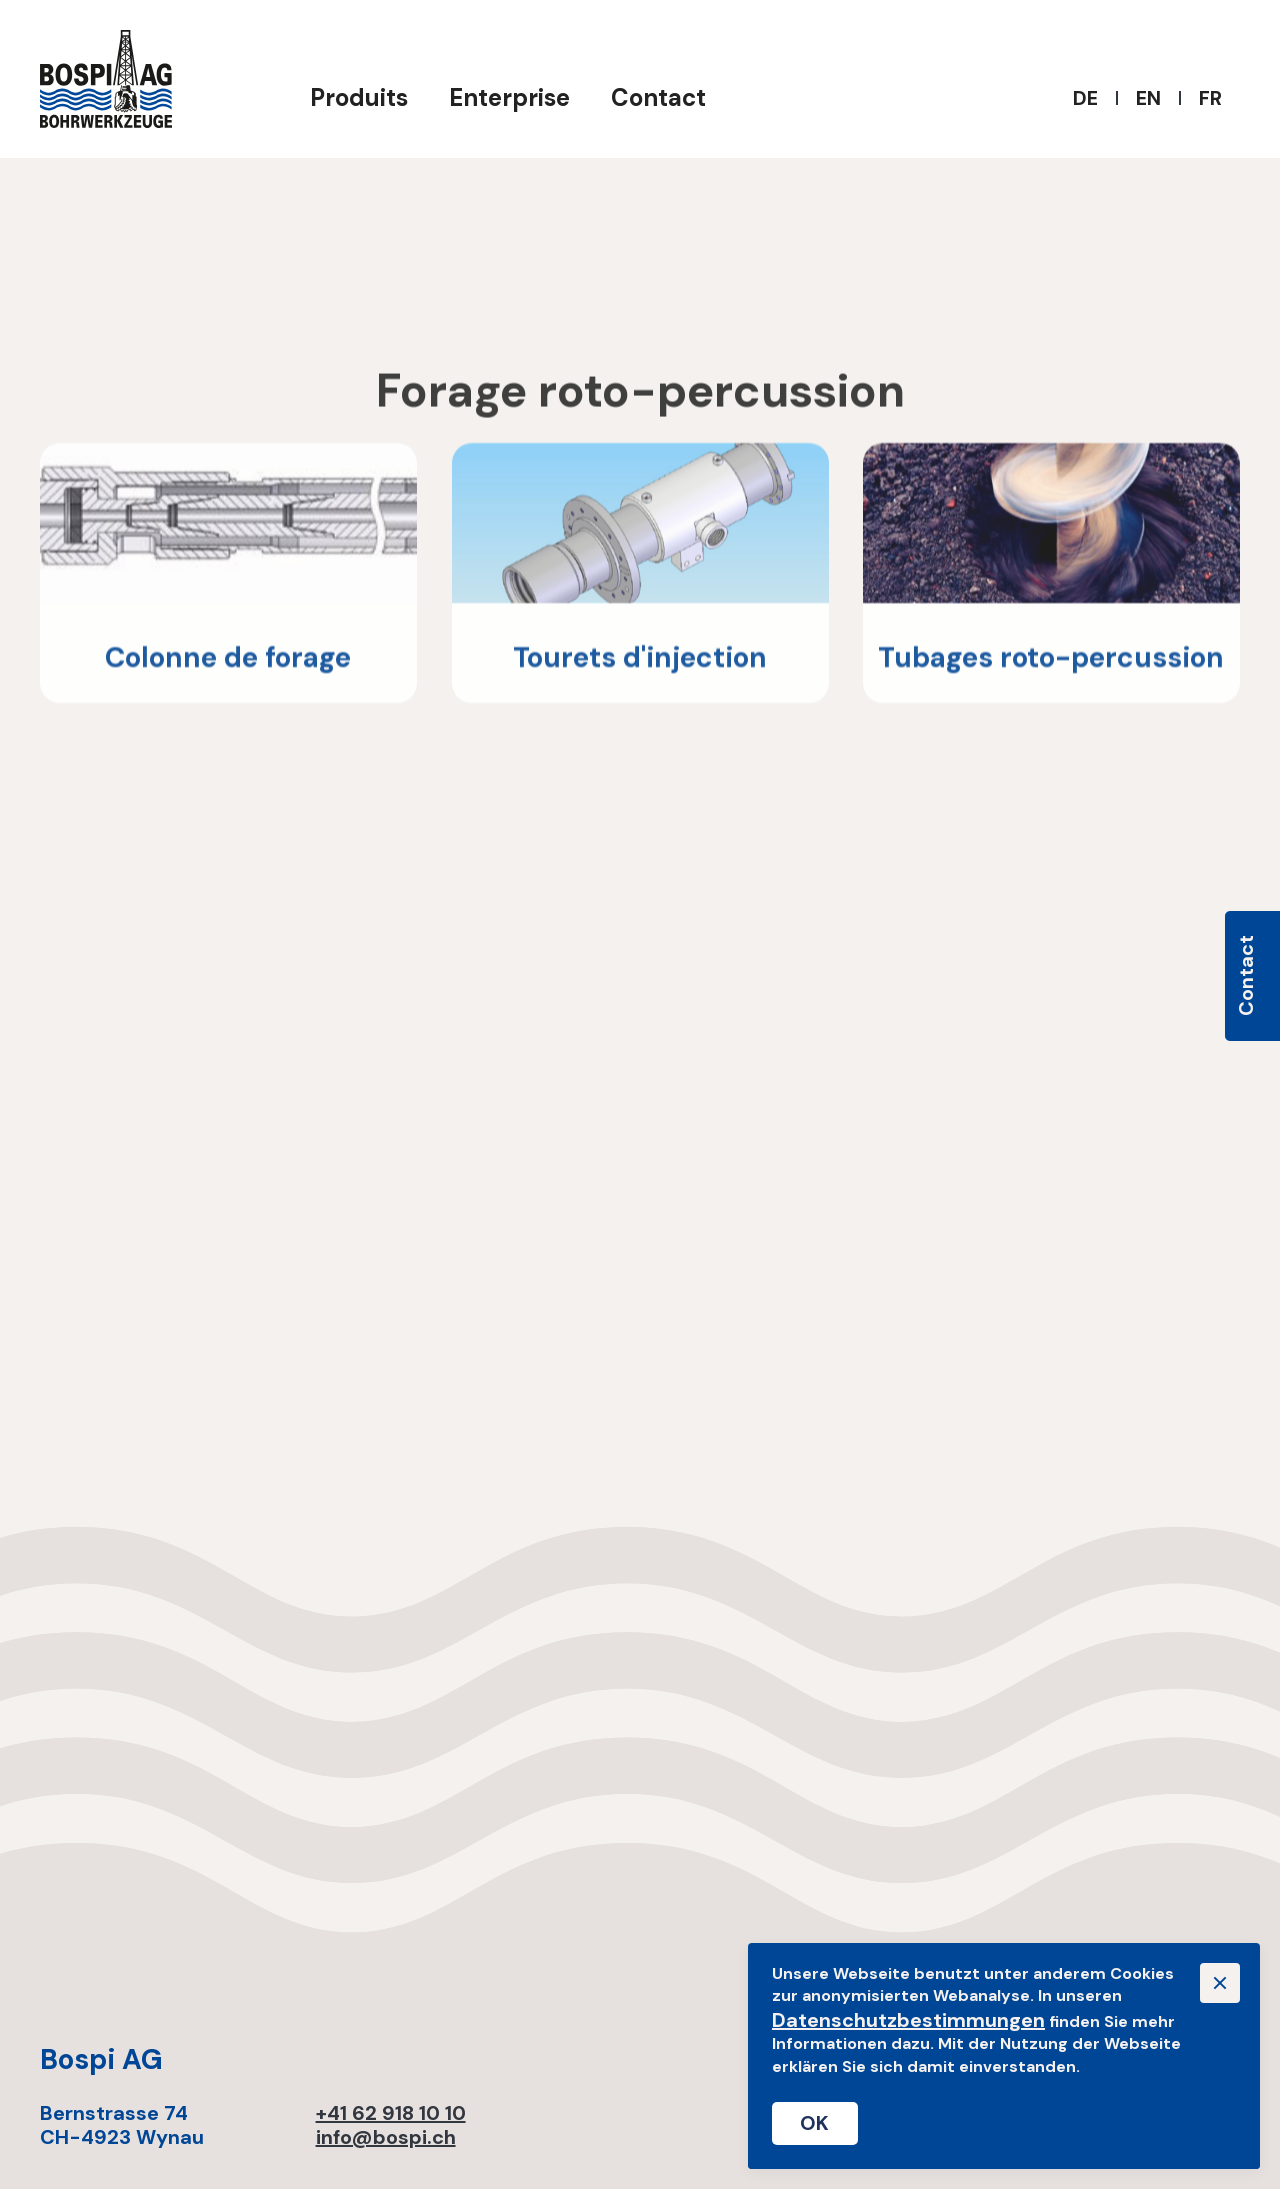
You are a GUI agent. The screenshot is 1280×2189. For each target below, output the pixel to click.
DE (1085, 98)
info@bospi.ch (386, 2137)
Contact (658, 97)
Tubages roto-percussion (1052, 662)
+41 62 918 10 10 (391, 2113)
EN (1148, 98)
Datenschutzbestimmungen (908, 2020)
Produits (359, 97)
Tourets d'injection (640, 662)
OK (815, 2123)
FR (1210, 98)
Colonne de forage (228, 662)
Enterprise (509, 97)
